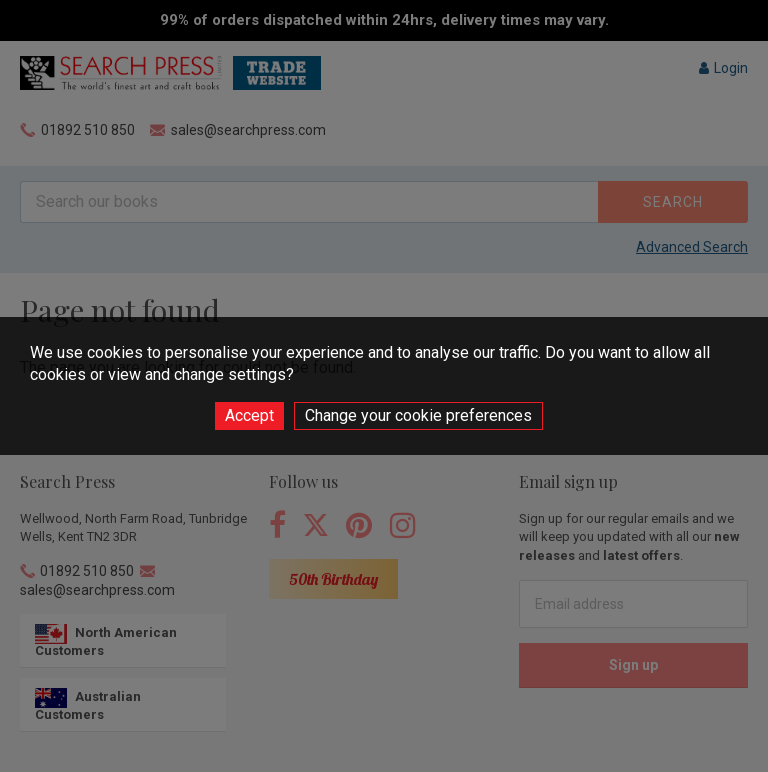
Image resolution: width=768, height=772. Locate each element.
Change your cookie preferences (418, 415)
